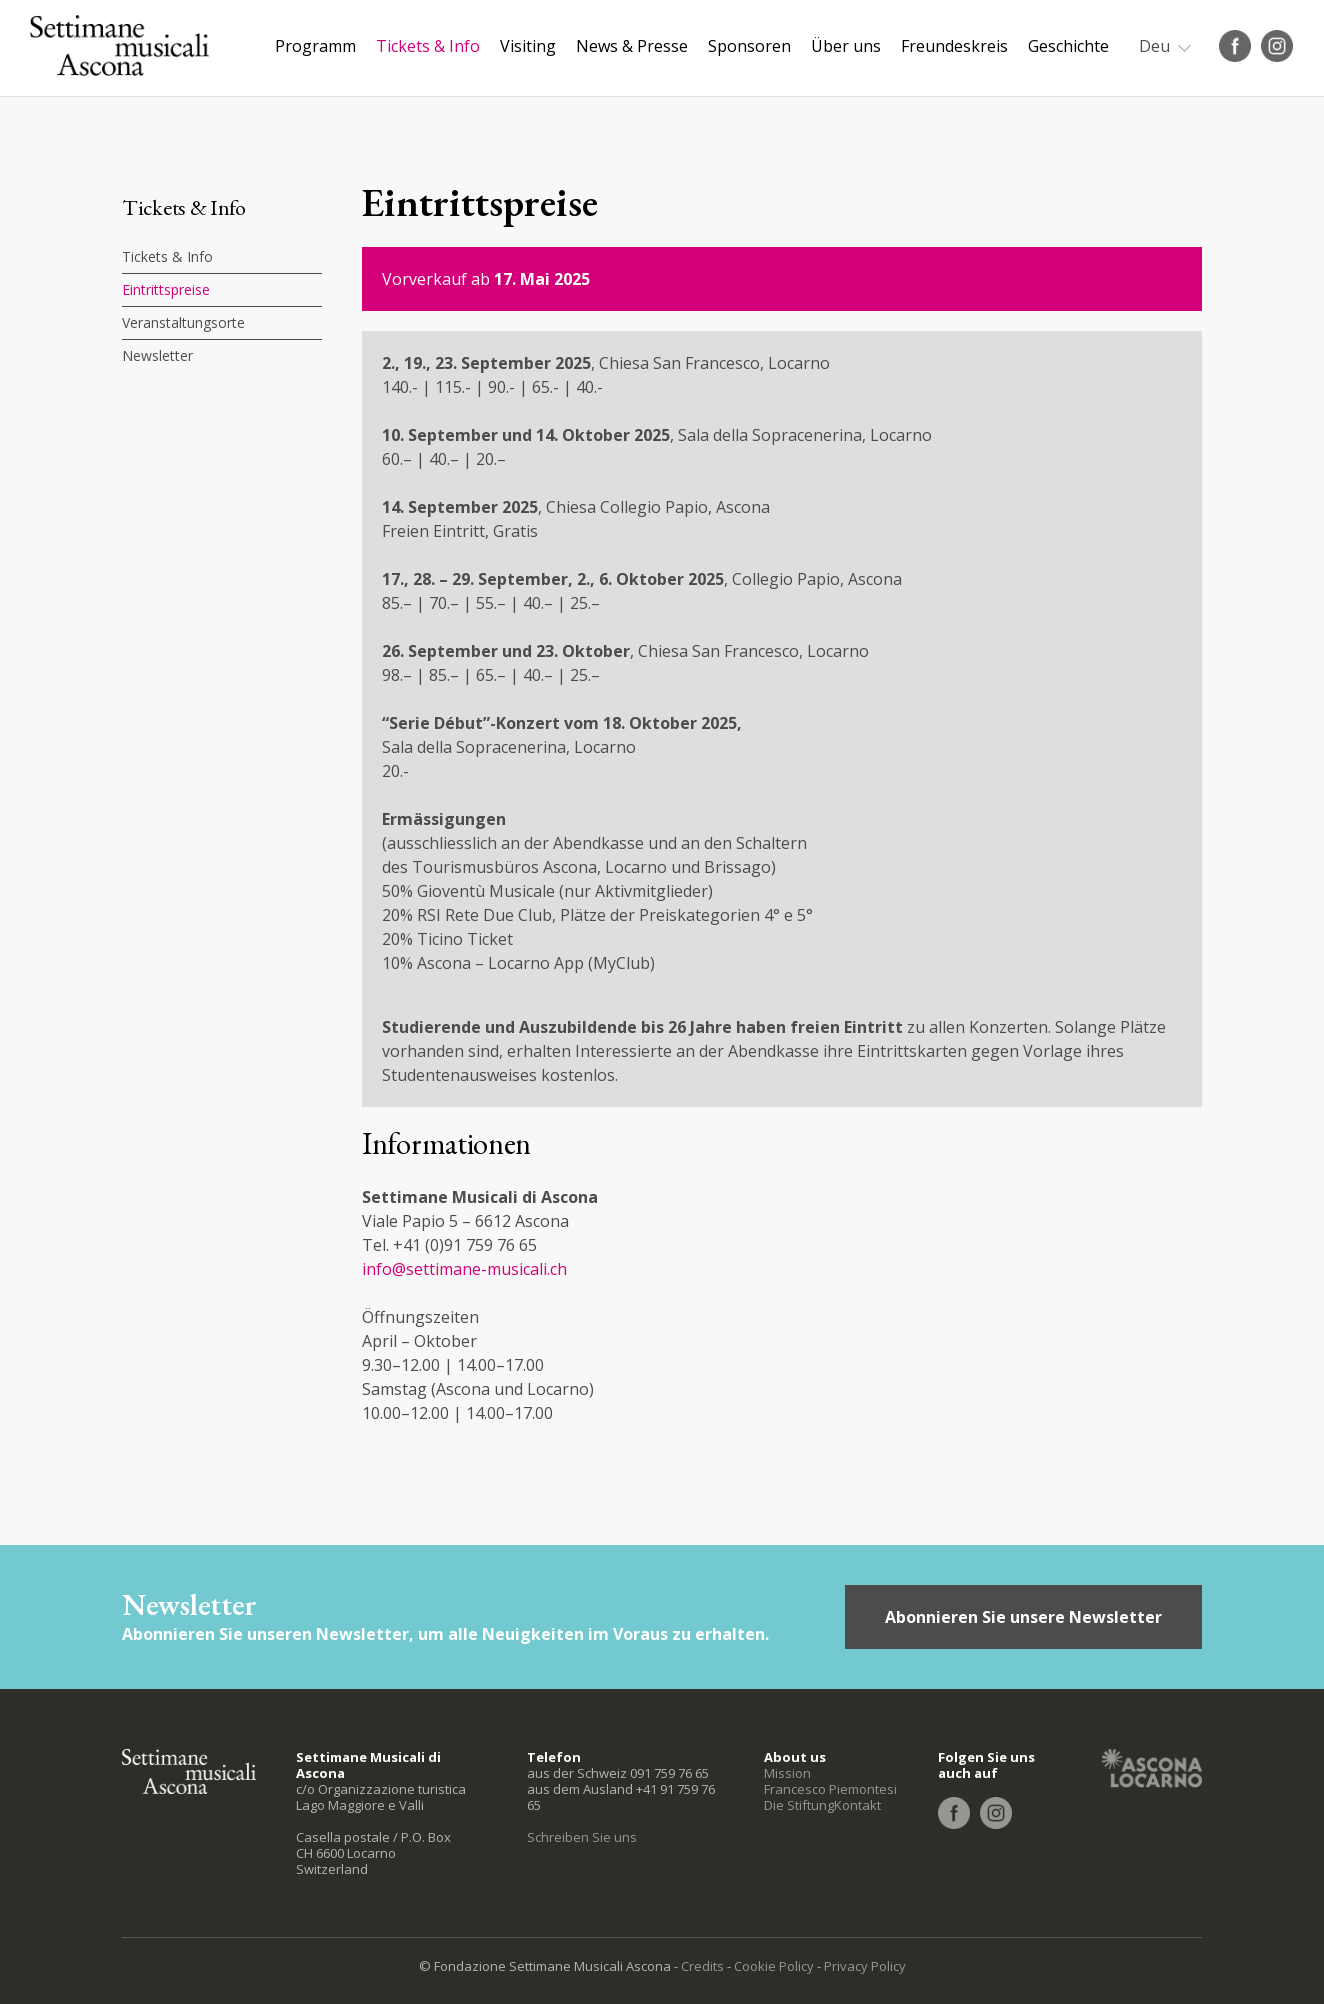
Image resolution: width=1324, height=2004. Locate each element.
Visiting (528, 46)
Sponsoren (749, 46)
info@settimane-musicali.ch (464, 1269)
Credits (702, 1966)
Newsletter (157, 355)
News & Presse (632, 46)
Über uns (846, 46)
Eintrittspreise (166, 289)
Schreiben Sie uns (582, 1837)
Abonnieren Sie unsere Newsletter (1023, 1617)
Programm (315, 46)
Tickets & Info (428, 46)
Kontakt (857, 1805)
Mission (787, 1773)
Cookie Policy (774, 1966)
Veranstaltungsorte (183, 322)
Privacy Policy (865, 1966)
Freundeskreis (954, 46)
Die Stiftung (799, 1805)
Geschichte (1068, 46)
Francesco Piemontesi (830, 1789)
